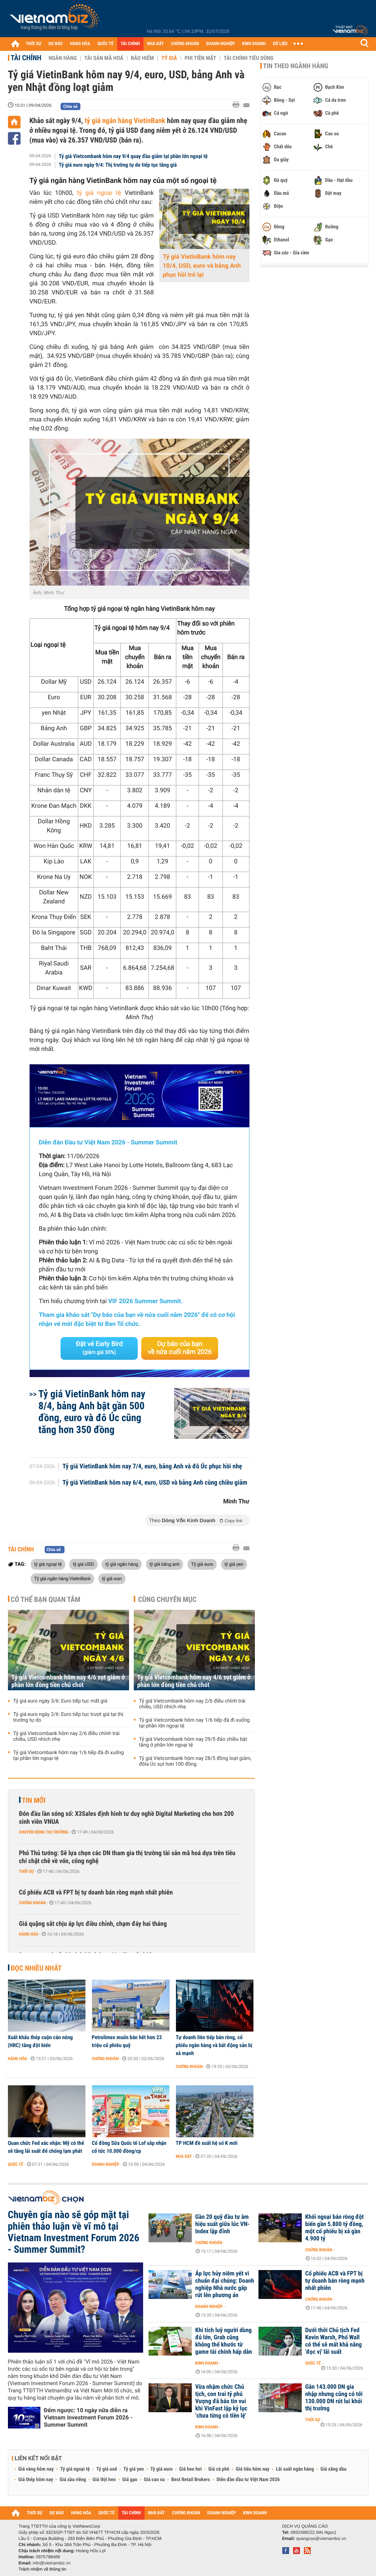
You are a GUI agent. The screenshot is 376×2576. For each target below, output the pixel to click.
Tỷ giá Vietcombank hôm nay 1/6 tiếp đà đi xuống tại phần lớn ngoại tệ (68, 1755)
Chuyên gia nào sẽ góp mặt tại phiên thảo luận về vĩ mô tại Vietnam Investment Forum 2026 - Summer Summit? (74, 2232)
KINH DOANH (254, 44)
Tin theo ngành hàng (295, 66)
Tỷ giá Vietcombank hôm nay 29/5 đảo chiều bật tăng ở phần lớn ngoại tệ (193, 1742)
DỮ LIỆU (280, 44)
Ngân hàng (63, 58)
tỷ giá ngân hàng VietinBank (125, 120)
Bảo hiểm (142, 58)
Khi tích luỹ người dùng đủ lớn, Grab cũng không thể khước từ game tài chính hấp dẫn (223, 2341)
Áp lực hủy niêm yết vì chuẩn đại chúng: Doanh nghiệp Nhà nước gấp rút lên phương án (224, 2284)
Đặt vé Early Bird (99, 1347)
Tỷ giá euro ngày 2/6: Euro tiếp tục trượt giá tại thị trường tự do (68, 1717)
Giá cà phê (218, 2469)
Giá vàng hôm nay (36, 2469)
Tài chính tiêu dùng (249, 58)
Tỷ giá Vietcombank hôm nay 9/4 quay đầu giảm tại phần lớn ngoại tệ (133, 156)
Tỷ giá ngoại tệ (75, 2469)
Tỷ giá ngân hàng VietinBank (62, 1578)
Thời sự (26, 1871)
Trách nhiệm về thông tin (42, 2569)
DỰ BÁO (55, 44)
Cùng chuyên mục (167, 1599)
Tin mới (34, 1800)
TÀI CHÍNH (130, 44)
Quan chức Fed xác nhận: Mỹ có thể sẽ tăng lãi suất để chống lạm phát (46, 2147)
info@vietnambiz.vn (52, 2563)
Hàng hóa (28, 1934)
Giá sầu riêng (72, 2479)
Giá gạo (129, 2479)
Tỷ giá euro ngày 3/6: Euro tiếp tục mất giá (60, 1701)
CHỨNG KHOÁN (185, 44)
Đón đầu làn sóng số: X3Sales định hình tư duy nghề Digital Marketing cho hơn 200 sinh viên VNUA (126, 1818)
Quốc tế (15, 2164)
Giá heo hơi (190, 2469)
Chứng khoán (32, 1902)
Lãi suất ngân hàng (295, 2469)
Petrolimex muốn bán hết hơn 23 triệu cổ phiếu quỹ (127, 2041)
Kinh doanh (206, 2363)
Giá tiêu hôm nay (252, 2469)
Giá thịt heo (104, 2479)
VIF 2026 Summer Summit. (145, 1301)
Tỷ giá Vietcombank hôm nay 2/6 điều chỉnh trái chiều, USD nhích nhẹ (66, 1736)
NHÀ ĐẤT (155, 44)
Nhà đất (184, 2156)
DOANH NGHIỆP (220, 44)
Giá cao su (154, 2479)
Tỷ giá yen (133, 2469)
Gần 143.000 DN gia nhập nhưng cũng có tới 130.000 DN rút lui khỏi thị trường (334, 2397)
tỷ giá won (112, 1578)
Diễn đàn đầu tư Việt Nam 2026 (248, 2479)
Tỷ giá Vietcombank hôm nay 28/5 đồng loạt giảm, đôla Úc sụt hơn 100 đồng (195, 1761)
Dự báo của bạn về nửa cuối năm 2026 (180, 1348)
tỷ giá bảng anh (165, 1564)
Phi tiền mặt (200, 58)
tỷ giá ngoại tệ (99, 193)
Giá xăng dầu (333, 2469)
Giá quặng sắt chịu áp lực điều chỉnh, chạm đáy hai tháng (93, 1924)
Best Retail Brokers (190, 2479)
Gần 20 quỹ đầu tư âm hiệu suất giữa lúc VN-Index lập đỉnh (222, 2224)
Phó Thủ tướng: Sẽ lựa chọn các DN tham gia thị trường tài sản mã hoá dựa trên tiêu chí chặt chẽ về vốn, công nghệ (127, 1857)
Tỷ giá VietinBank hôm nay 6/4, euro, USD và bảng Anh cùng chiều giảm (154, 1482)
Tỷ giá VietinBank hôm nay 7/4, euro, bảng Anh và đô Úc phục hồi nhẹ (152, 1466)
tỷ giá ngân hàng (121, 1564)
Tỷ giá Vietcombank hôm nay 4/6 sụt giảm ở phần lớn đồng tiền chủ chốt (68, 1681)
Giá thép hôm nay (35, 2479)
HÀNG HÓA (80, 44)
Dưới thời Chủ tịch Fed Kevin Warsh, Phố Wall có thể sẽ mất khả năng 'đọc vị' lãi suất (333, 2341)
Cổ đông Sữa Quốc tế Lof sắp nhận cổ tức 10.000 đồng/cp (129, 2147)
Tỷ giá (169, 58)
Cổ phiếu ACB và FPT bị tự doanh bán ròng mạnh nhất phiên (96, 1892)
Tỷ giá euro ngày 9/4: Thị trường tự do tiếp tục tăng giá (118, 165)
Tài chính (26, 57)
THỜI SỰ (33, 44)
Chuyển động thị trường (43, 1832)
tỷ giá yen (234, 1564)
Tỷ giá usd (106, 2469)
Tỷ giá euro (202, 1564)
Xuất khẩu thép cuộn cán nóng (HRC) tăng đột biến (40, 2041)
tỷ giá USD (83, 1564)
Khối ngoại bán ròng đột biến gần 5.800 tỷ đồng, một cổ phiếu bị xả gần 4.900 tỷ (334, 2227)
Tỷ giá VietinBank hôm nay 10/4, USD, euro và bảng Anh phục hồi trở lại (202, 266)
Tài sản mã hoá (103, 58)
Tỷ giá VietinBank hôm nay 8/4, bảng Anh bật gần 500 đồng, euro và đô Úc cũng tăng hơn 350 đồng (92, 1412)
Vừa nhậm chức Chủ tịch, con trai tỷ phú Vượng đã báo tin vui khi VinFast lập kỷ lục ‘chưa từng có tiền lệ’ (221, 2401)
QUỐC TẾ (105, 44)
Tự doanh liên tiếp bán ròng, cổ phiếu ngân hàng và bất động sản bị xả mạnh (214, 2045)
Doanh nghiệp (105, 2164)
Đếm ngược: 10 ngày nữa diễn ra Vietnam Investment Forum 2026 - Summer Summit (88, 2417)
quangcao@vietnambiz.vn (321, 2538)
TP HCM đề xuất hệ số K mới (207, 2143)
